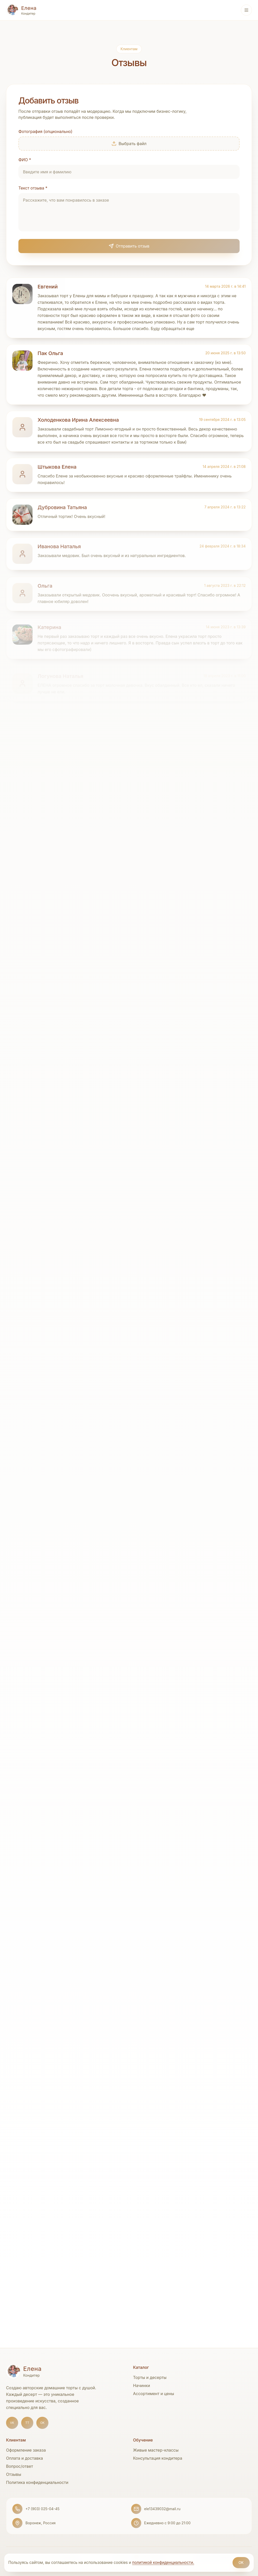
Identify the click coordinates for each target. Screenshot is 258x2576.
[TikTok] (27, 2423)
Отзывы (13, 2474)
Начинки (141, 2385)
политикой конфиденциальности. (163, 2562)
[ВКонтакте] (12, 2423)
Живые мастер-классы (156, 2450)
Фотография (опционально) (45, 131)
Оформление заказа (26, 2450)
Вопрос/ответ (19, 2466)
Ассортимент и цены (153, 2393)
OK (241, 2562)
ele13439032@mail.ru (162, 2509)
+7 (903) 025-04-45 (42, 2509)
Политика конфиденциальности (37, 2482)
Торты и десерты (150, 2377)
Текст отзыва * (32, 188)
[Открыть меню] (246, 10)
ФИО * (24, 159)
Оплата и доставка (24, 2458)
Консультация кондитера (157, 2458)
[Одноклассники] (42, 2423)
